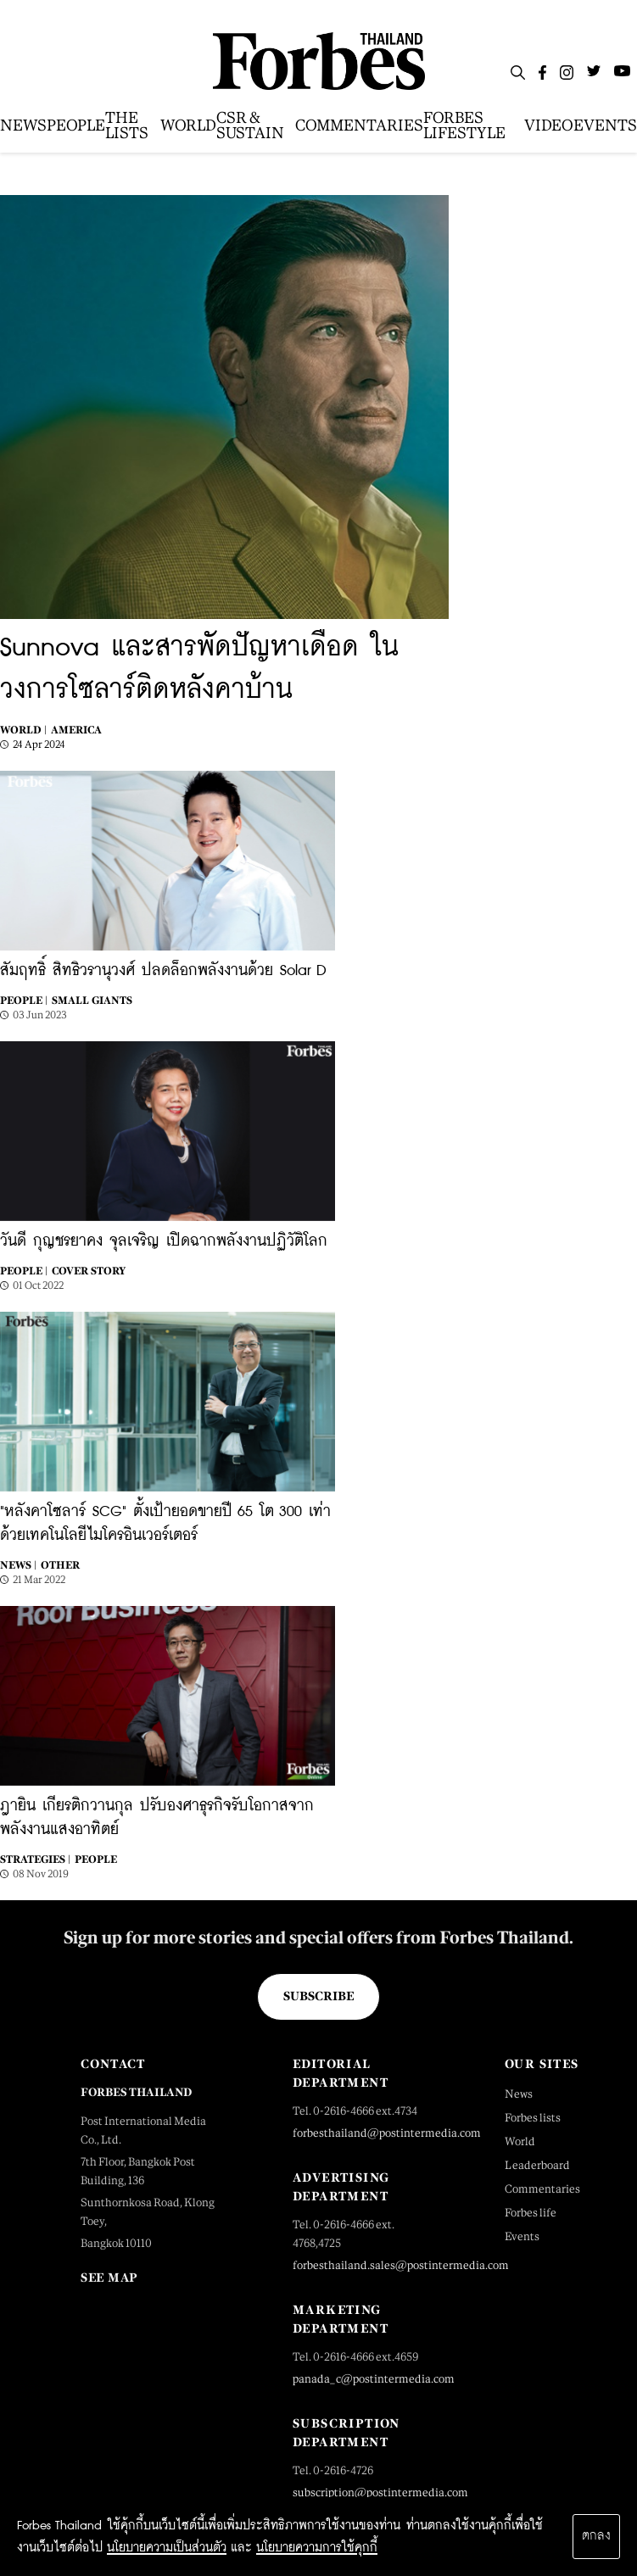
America (76, 730)
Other (60, 1565)
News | (18, 1565)
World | (23, 730)
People (96, 1859)
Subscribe (318, 1996)
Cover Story (89, 1271)
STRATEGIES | (35, 1859)
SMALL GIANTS (92, 1000)
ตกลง (596, 2536)
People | (23, 1000)
